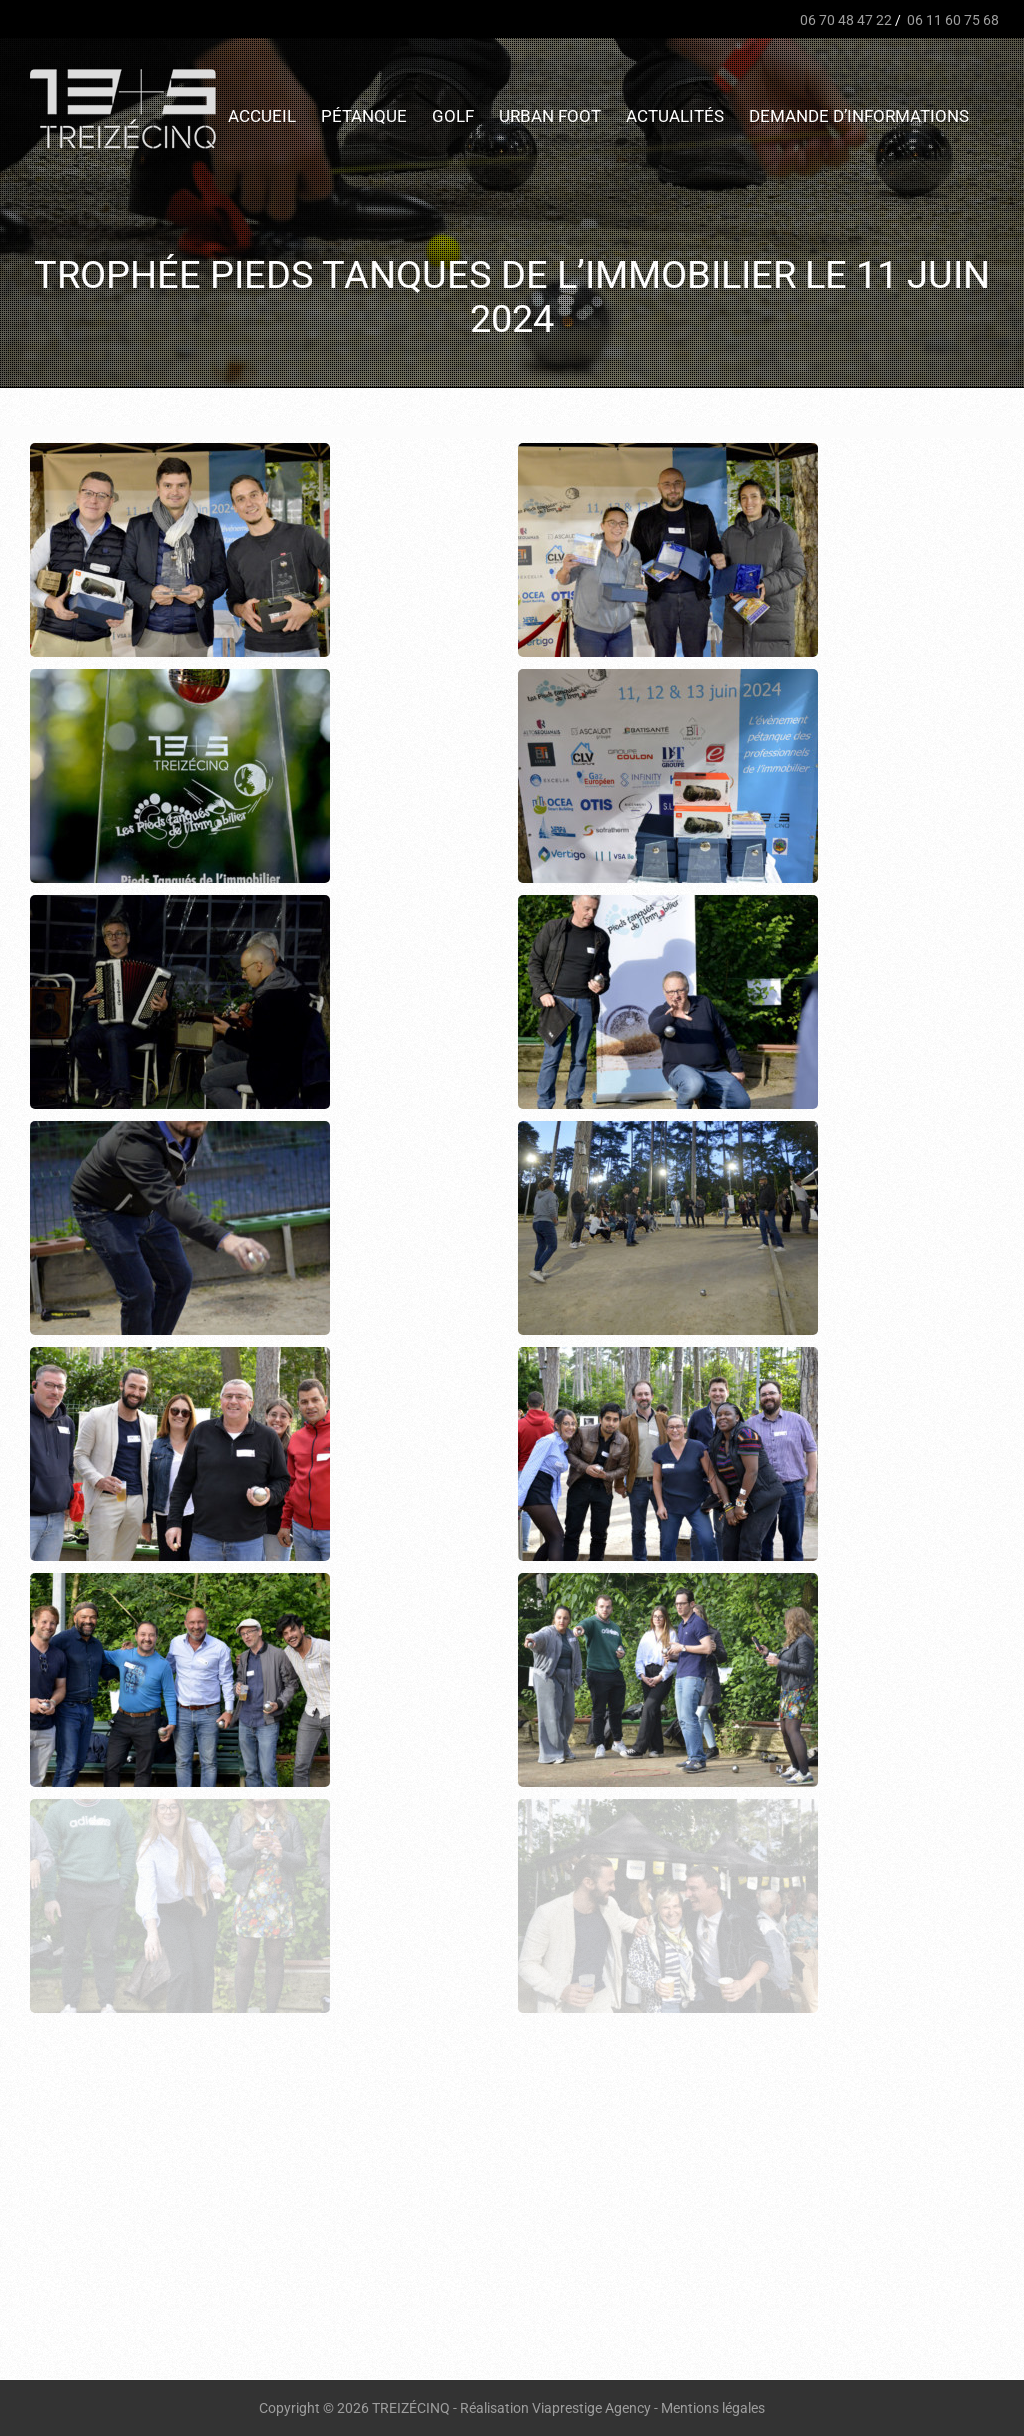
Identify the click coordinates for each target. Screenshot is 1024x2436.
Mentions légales (713, 2408)
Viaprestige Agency (591, 2408)
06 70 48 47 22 (844, 20)
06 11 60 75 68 (951, 20)
